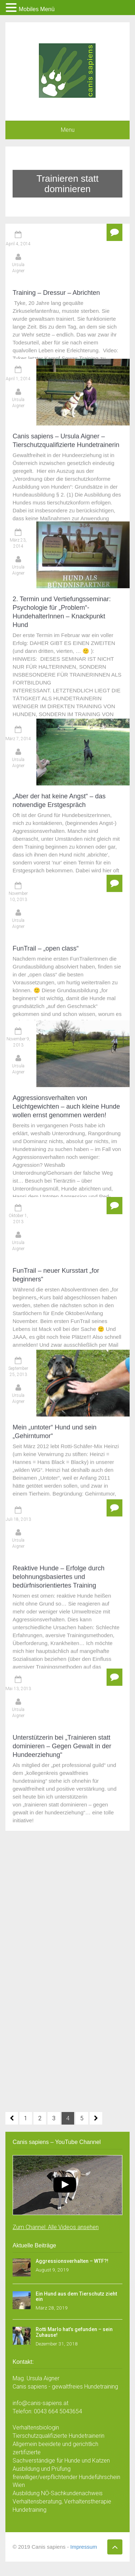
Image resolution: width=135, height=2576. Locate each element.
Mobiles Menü (37, 9)
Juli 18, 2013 (18, 996)
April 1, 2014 (18, 323)
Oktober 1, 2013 (18, 820)
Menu (68, 129)
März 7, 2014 (18, 536)
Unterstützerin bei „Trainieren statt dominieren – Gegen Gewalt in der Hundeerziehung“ (62, 1154)
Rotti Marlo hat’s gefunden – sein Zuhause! (74, 2332)
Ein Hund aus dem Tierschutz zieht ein (76, 2296)
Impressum (83, 2547)
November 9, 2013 (18, 715)
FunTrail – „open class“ (45, 682)
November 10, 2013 (18, 630)
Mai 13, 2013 (18, 1097)
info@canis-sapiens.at (40, 2403)
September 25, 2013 (18, 910)
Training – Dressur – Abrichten (56, 292)
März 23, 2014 (18, 421)
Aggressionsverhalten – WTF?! (72, 2261)
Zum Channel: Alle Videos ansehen (56, 2227)
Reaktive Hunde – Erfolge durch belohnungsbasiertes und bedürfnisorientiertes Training (58, 1054)
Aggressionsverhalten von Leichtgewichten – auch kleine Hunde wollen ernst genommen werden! (66, 780)
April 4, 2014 (18, 243)
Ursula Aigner (18, 267)
